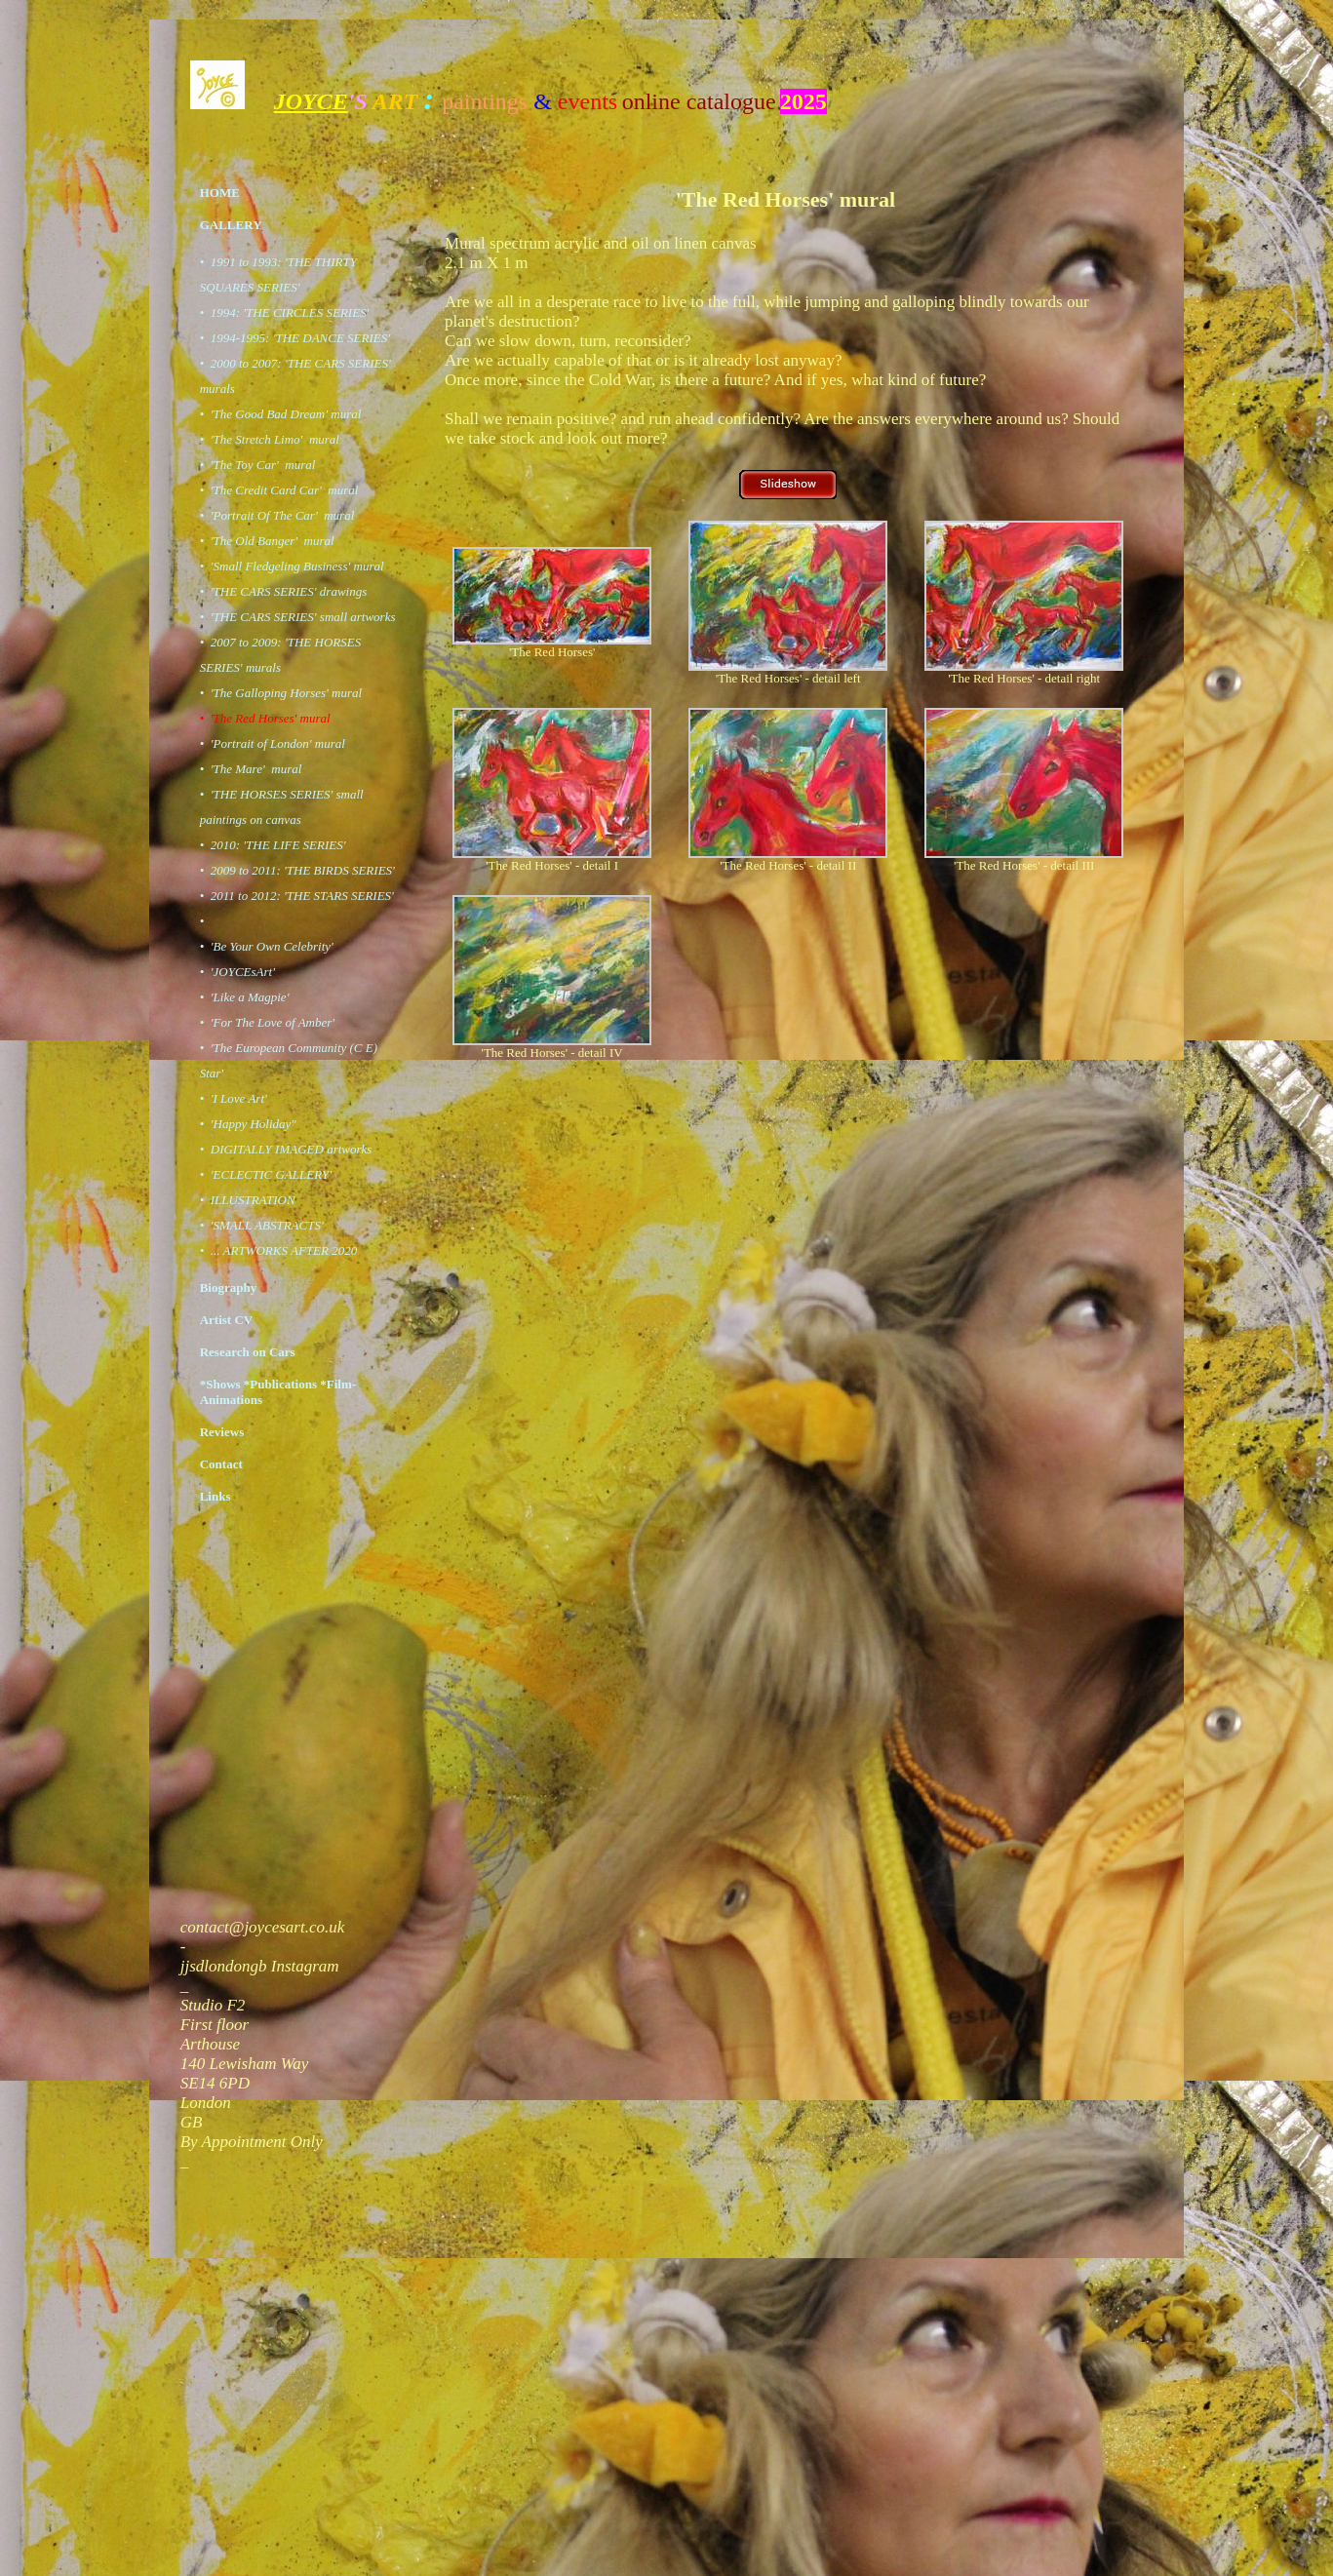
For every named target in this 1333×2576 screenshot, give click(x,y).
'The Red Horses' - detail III (1024, 865)
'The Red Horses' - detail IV (552, 1052)
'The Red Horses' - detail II (788, 865)
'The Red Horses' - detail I (552, 865)
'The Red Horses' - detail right (1024, 678)
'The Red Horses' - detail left (788, 678)
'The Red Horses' (552, 651)
